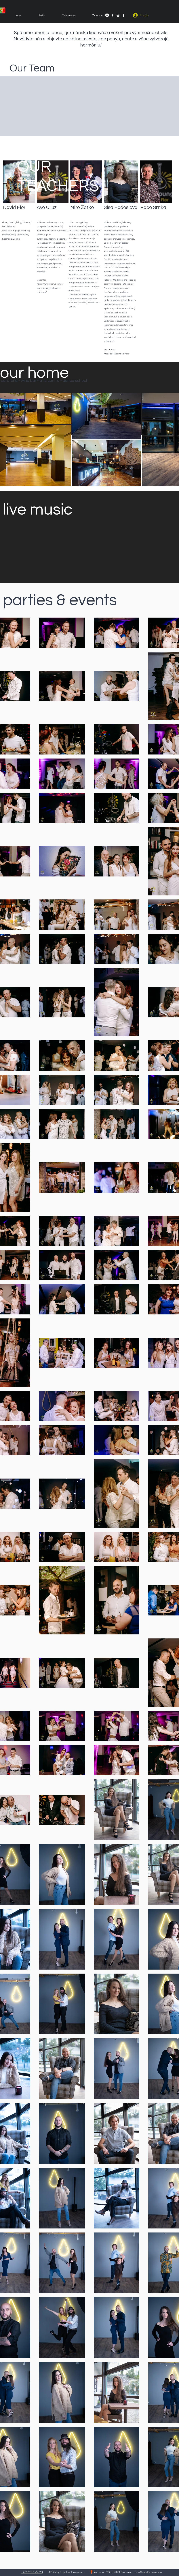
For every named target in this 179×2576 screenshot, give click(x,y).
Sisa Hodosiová (121, 207)
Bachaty (52, 238)
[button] (94, 15)
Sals (44, 238)
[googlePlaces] (112, 15)
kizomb (61, 238)
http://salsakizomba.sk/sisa (116, 353)
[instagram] (118, 15)
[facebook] (123, 15)
